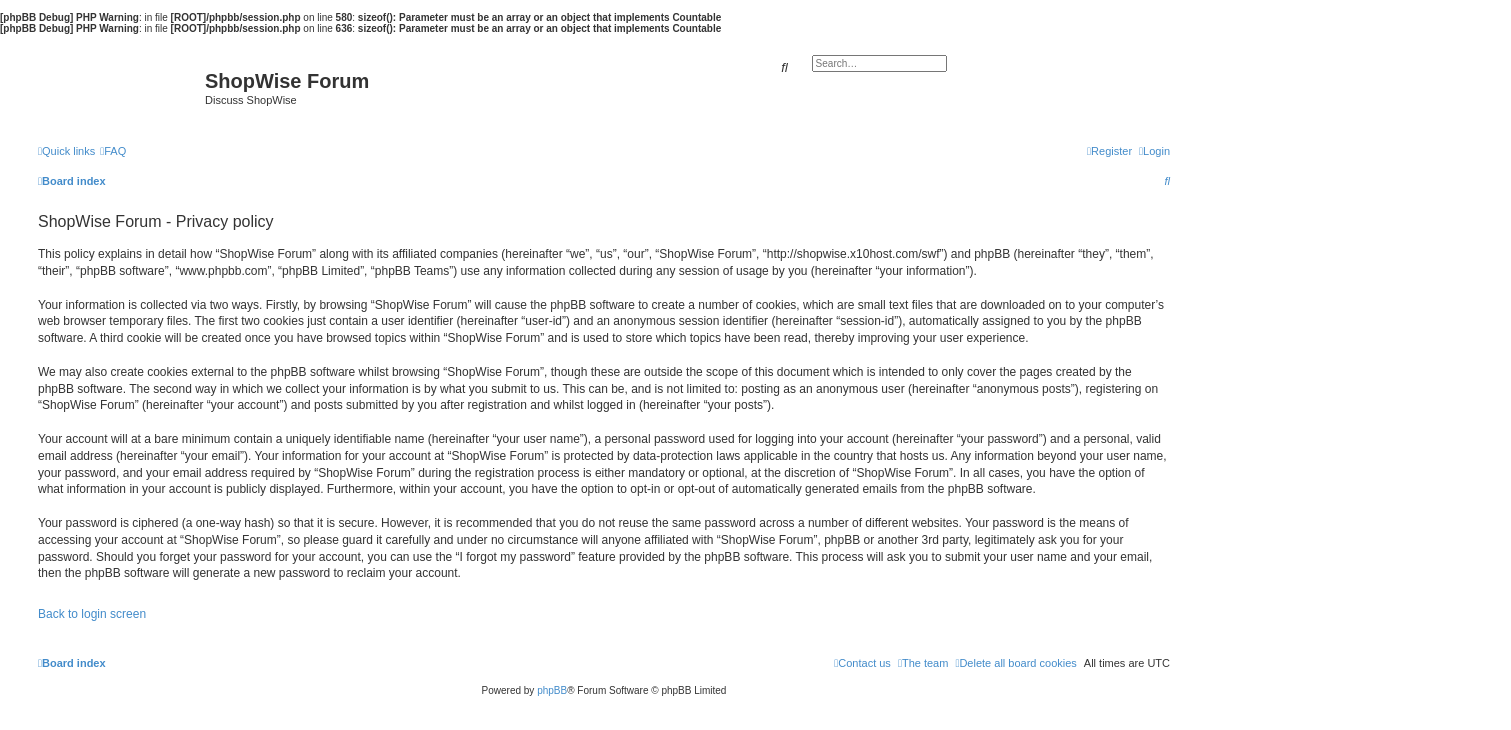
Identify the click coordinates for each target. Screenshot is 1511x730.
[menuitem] (113, 151)
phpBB (552, 690)
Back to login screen (92, 614)
